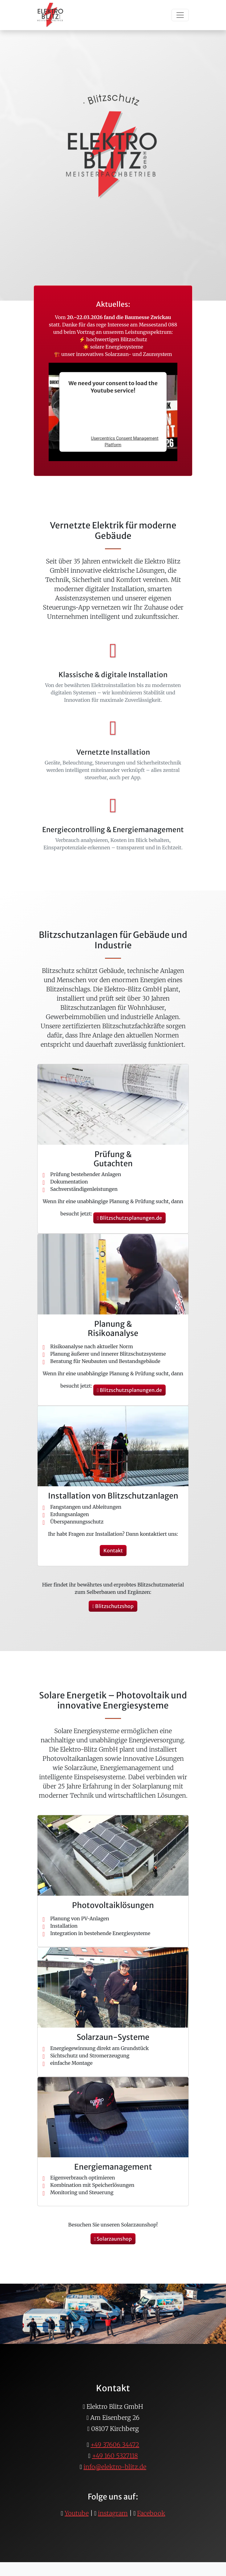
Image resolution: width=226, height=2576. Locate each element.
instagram (113, 2513)
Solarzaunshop (113, 2239)
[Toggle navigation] (180, 15)
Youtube (77, 2513)
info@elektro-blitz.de (114, 2467)
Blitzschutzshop (113, 1606)
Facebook (151, 2513)
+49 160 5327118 (115, 2455)
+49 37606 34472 (115, 2444)
